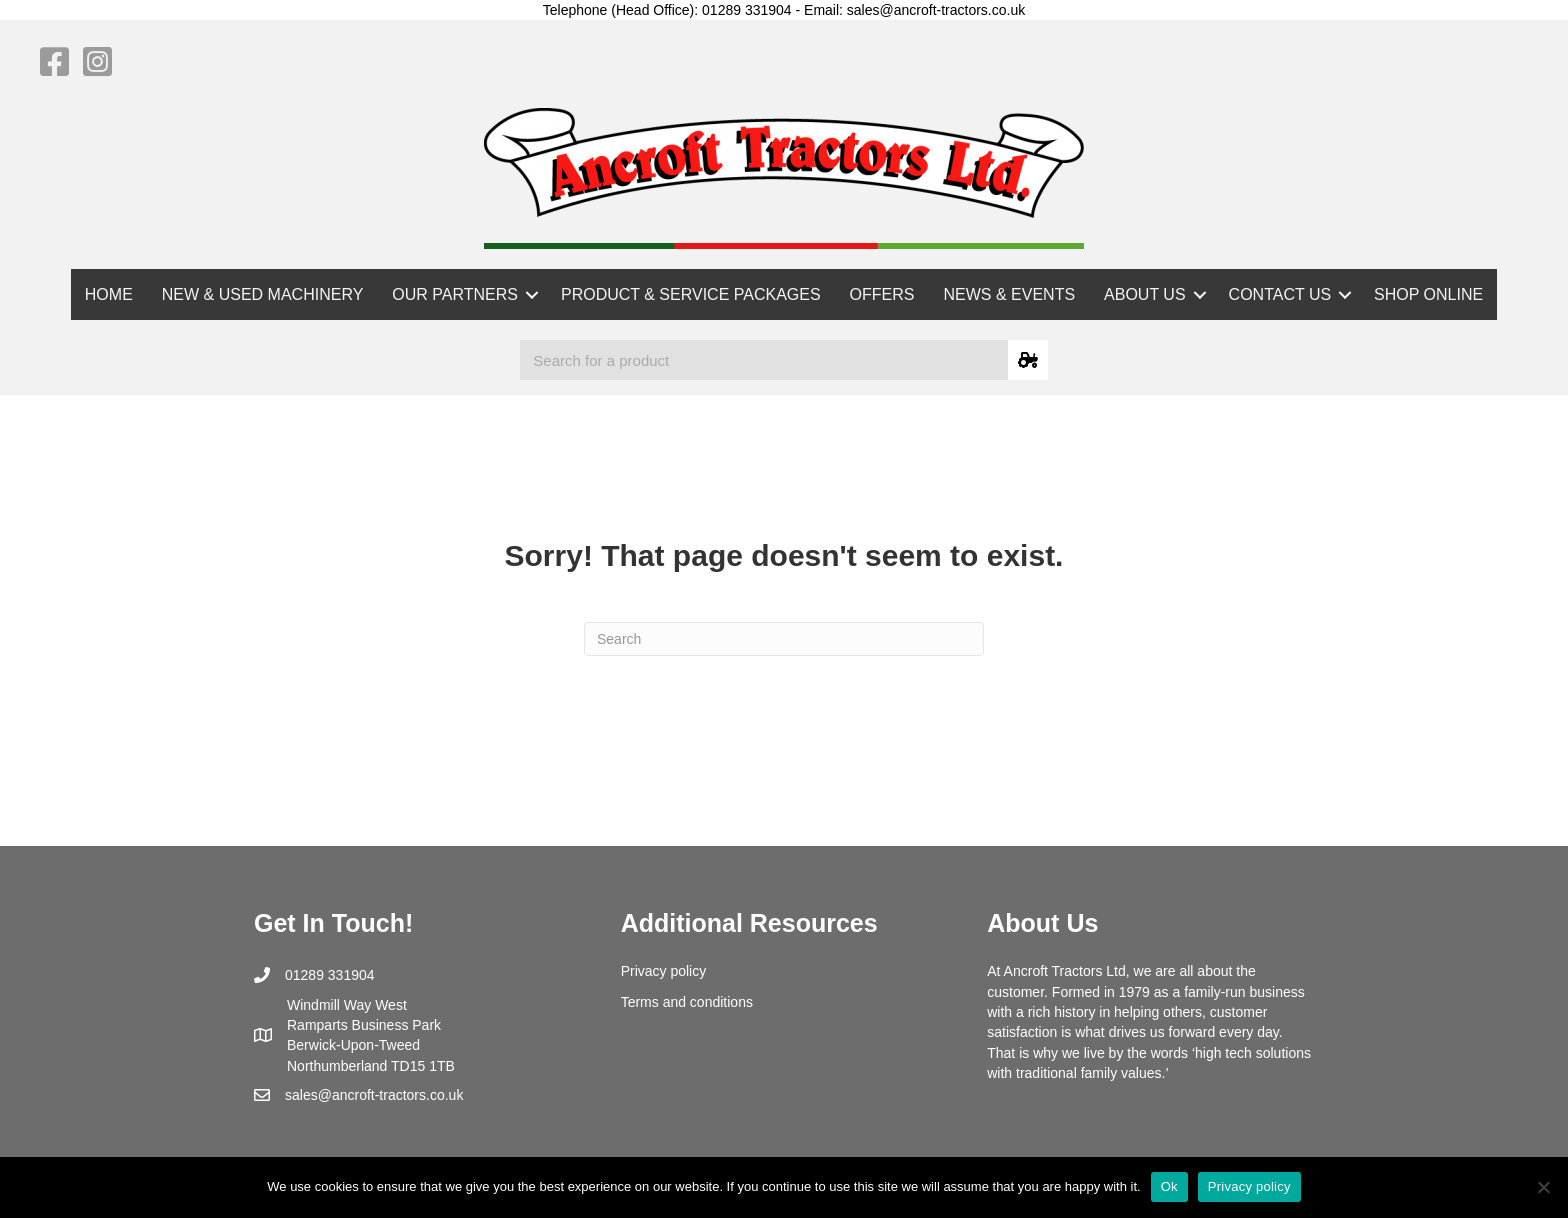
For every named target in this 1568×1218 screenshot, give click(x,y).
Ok (1169, 1186)
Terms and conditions (687, 1002)
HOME (109, 294)
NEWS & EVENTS (1010, 294)
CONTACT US (1280, 294)
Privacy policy (664, 971)
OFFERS (882, 294)
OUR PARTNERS (455, 294)
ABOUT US (1145, 294)
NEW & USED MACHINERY (263, 294)
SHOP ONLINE (1428, 294)
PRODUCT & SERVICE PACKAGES (691, 294)
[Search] (784, 639)
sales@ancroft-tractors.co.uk (374, 1095)
